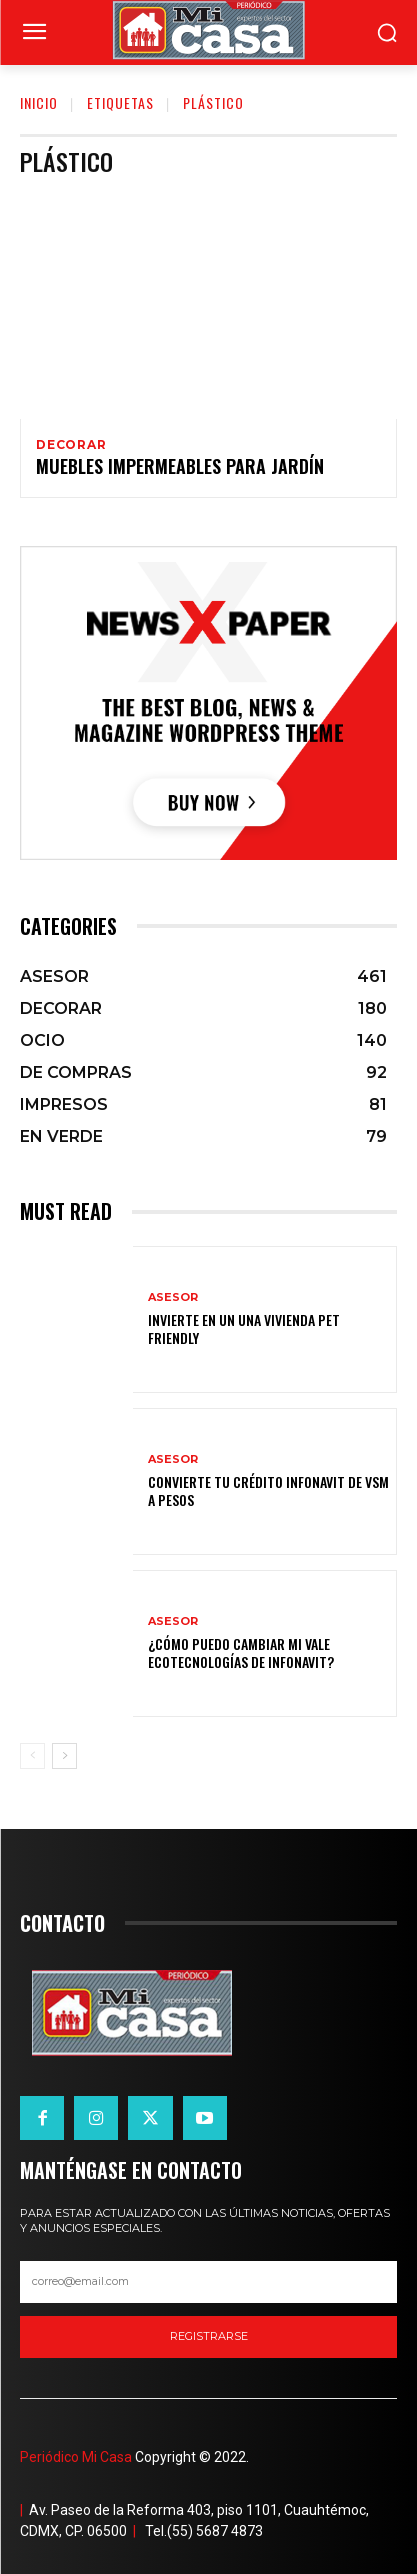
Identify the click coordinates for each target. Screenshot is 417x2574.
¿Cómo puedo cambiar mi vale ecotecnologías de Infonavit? (241, 1652)
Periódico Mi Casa (76, 2457)
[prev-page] (32, 1756)
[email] (208, 2282)
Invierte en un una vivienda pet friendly (244, 1328)
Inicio (39, 102)
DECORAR (71, 445)
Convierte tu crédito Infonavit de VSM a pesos (268, 1490)
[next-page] (64, 1756)
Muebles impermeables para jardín (180, 466)
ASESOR (173, 1297)
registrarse (209, 2336)
